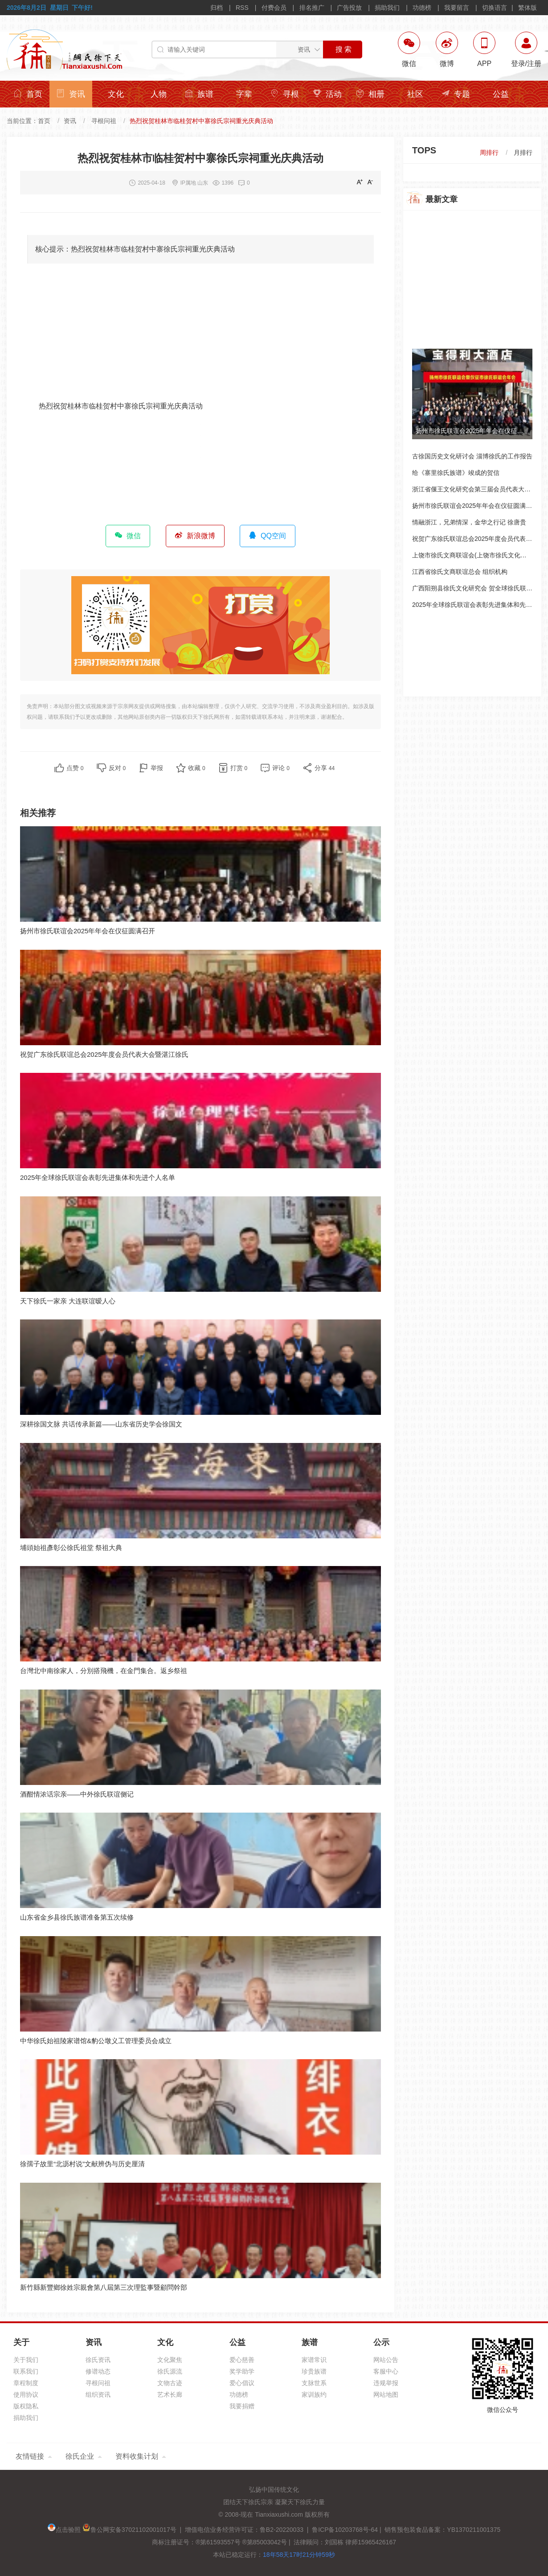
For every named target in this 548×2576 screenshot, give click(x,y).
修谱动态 (98, 2371)
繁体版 (527, 7)
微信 (128, 536)
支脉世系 (314, 2382)
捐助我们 (387, 7)
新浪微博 (195, 536)
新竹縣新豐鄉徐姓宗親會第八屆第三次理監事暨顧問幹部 (103, 2287)
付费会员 (274, 7)
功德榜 (422, 7)
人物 (159, 94)
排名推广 (311, 7)
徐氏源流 (169, 2371)
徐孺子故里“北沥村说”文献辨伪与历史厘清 (82, 2164)
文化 (116, 94)
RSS (242, 7)
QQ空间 (267, 536)
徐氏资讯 (98, 2359)
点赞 (75, 767)
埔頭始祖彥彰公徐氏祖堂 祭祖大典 (71, 1547)
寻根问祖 (103, 120)
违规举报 (385, 2382)
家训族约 (314, 2394)
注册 (534, 63)
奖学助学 (241, 2371)
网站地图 (385, 2394)
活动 (327, 94)
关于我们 (25, 2359)
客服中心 (385, 2371)
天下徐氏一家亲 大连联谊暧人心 (67, 1301)
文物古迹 (169, 2382)
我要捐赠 (241, 2406)
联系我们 (25, 2371)
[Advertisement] (200, 336)
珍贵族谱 (314, 2371)
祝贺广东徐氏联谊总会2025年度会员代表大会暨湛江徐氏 (104, 1054)
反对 (117, 767)
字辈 (244, 94)
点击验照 (64, 2529)
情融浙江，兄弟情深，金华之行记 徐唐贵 (469, 522)
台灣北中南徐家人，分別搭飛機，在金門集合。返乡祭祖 (103, 1670)
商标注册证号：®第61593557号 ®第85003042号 (219, 2542)
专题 (456, 94)
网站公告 (385, 2359)
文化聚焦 (169, 2359)
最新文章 (441, 199)
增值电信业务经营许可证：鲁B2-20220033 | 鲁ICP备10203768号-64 (280, 2529)
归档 (216, 7)
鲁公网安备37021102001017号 (129, 2529)
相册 (370, 94)
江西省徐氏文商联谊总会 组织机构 (459, 571)
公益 (501, 94)
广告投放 (349, 7)
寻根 (284, 94)
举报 (157, 767)
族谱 (199, 94)
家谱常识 (314, 2359)
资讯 (71, 94)
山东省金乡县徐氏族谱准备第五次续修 (77, 1917)
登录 (518, 63)
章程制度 (25, 2382)
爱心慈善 (241, 2359)
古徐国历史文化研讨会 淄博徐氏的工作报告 (472, 456)
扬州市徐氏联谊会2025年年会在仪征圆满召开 (87, 931)
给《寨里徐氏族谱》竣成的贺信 (455, 472)
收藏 (196, 767)
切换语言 (494, 7)
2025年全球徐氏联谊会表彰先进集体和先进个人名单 (97, 1177)
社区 (415, 94)
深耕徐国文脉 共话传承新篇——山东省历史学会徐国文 (101, 1424)
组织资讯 (98, 2394)
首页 (28, 94)
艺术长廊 (169, 2394)
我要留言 (456, 7)
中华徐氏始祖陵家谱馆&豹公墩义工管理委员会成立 (96, 2040)
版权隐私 (25, 2406)
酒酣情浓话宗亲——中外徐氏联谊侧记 (77, 1794)
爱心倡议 (241, 2382)
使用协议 (25, 2394)
